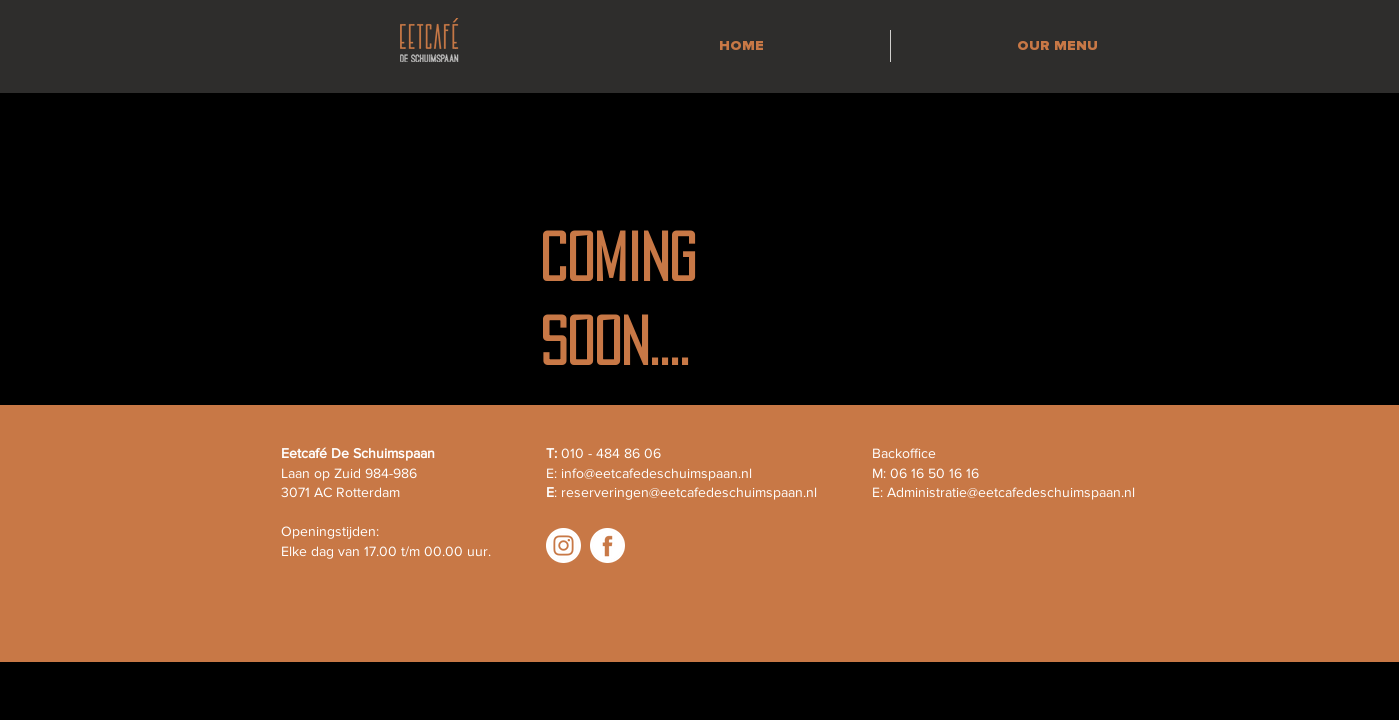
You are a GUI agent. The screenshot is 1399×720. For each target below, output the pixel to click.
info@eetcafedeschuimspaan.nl (656, 473)
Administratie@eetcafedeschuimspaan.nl (1011, 492)
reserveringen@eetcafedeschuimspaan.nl (689, 492)
